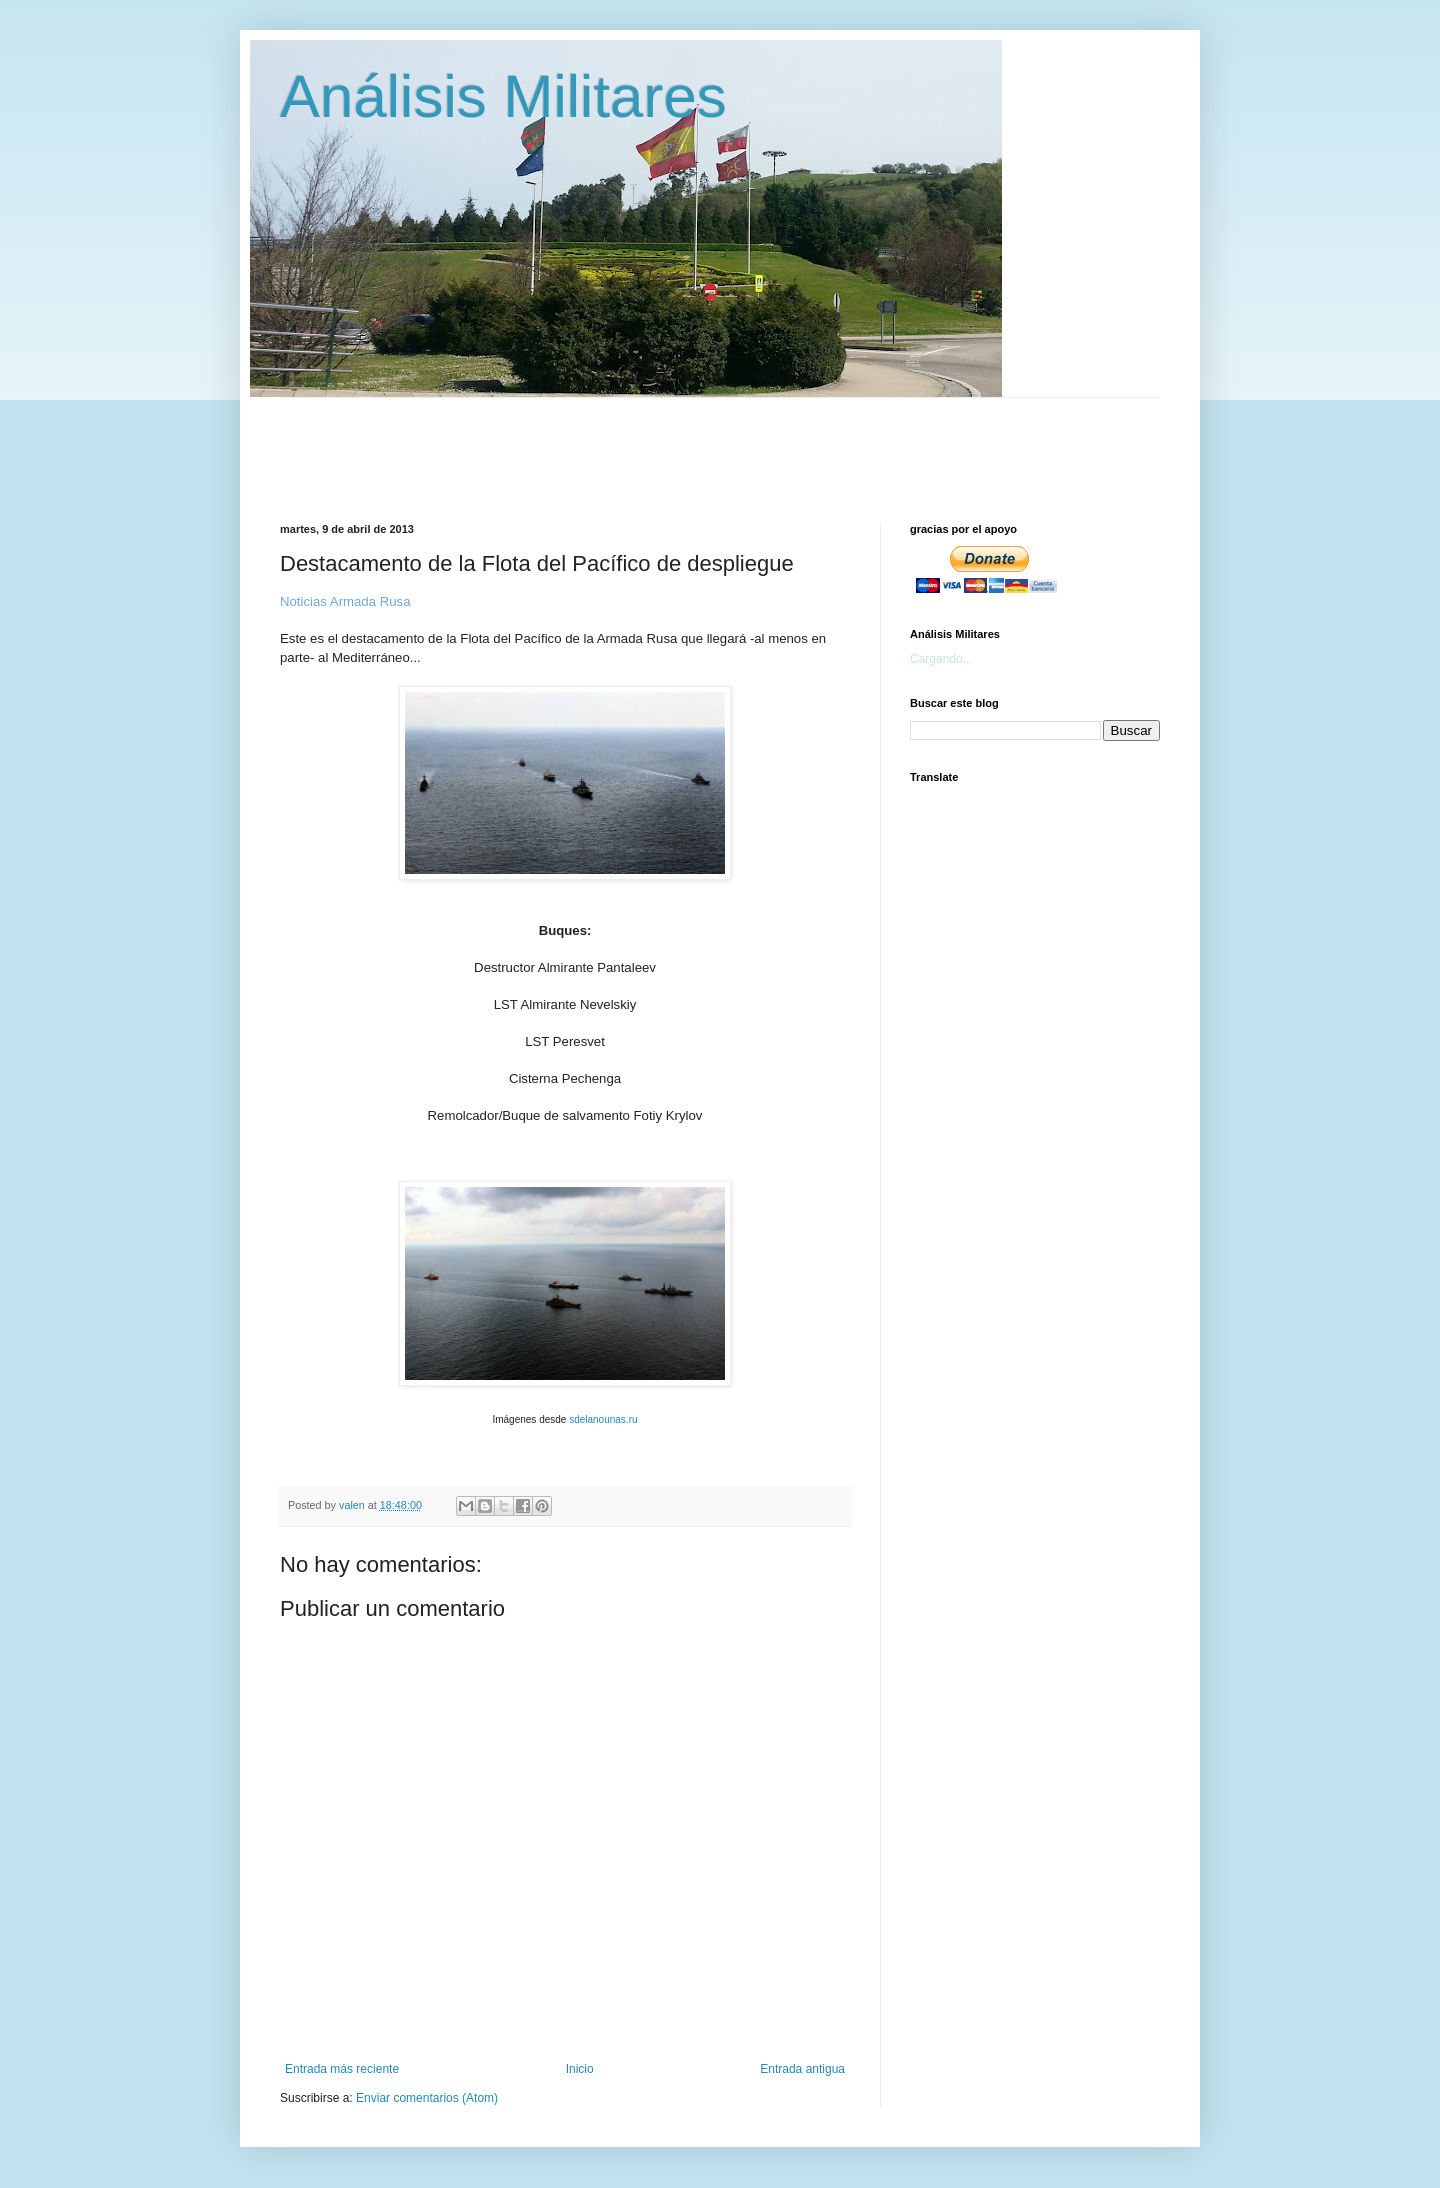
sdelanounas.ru (603, 1419)
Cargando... (941, 659)
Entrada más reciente (342, 2069)
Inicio (580, 2069)
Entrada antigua (802, 2069)
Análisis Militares (503, 96)
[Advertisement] (765, 443)
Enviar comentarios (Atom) (427, 2098)
